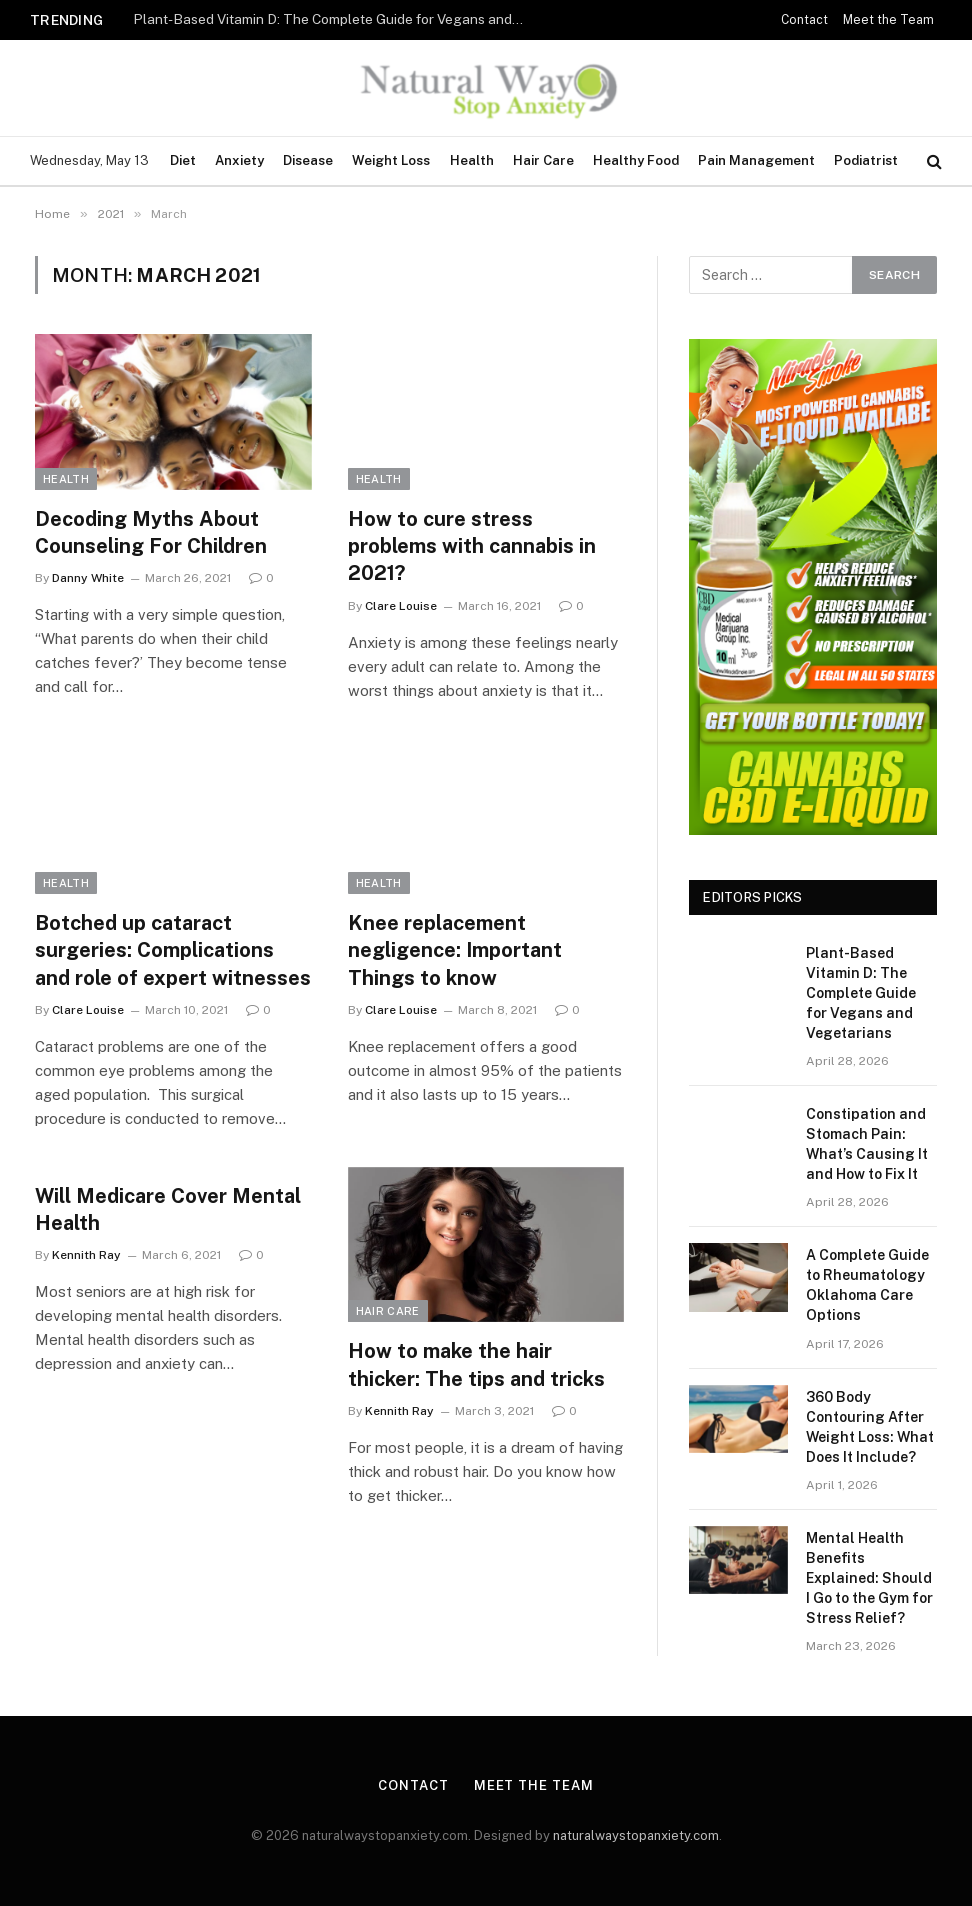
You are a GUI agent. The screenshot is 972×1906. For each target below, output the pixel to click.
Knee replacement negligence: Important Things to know (455, 950)
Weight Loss (391, 160)
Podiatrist (866, 160)
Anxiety (239, 160)
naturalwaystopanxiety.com (636, 1835)
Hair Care (543, 160)
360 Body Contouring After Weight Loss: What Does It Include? (870, 1427)
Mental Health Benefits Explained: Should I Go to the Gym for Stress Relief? (869, 1578)
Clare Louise (401, 606)
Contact (804, 20)
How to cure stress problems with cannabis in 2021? (472, 546)
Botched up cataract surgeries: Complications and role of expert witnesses (173, 950)
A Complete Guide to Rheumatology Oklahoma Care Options (867, 1285)
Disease (308, 160)
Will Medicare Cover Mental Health (168, 1209)
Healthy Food (636, 160)
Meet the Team (888, 20)
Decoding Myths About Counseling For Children (151, 532)
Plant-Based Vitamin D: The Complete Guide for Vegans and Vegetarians (333, 19)
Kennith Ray (86, 1255)
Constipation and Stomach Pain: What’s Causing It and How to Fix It (867, 1144)
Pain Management (756, 160)
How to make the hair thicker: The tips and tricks (476, 1364)
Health (472, 160)
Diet (183, 160)
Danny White (88, 578)
